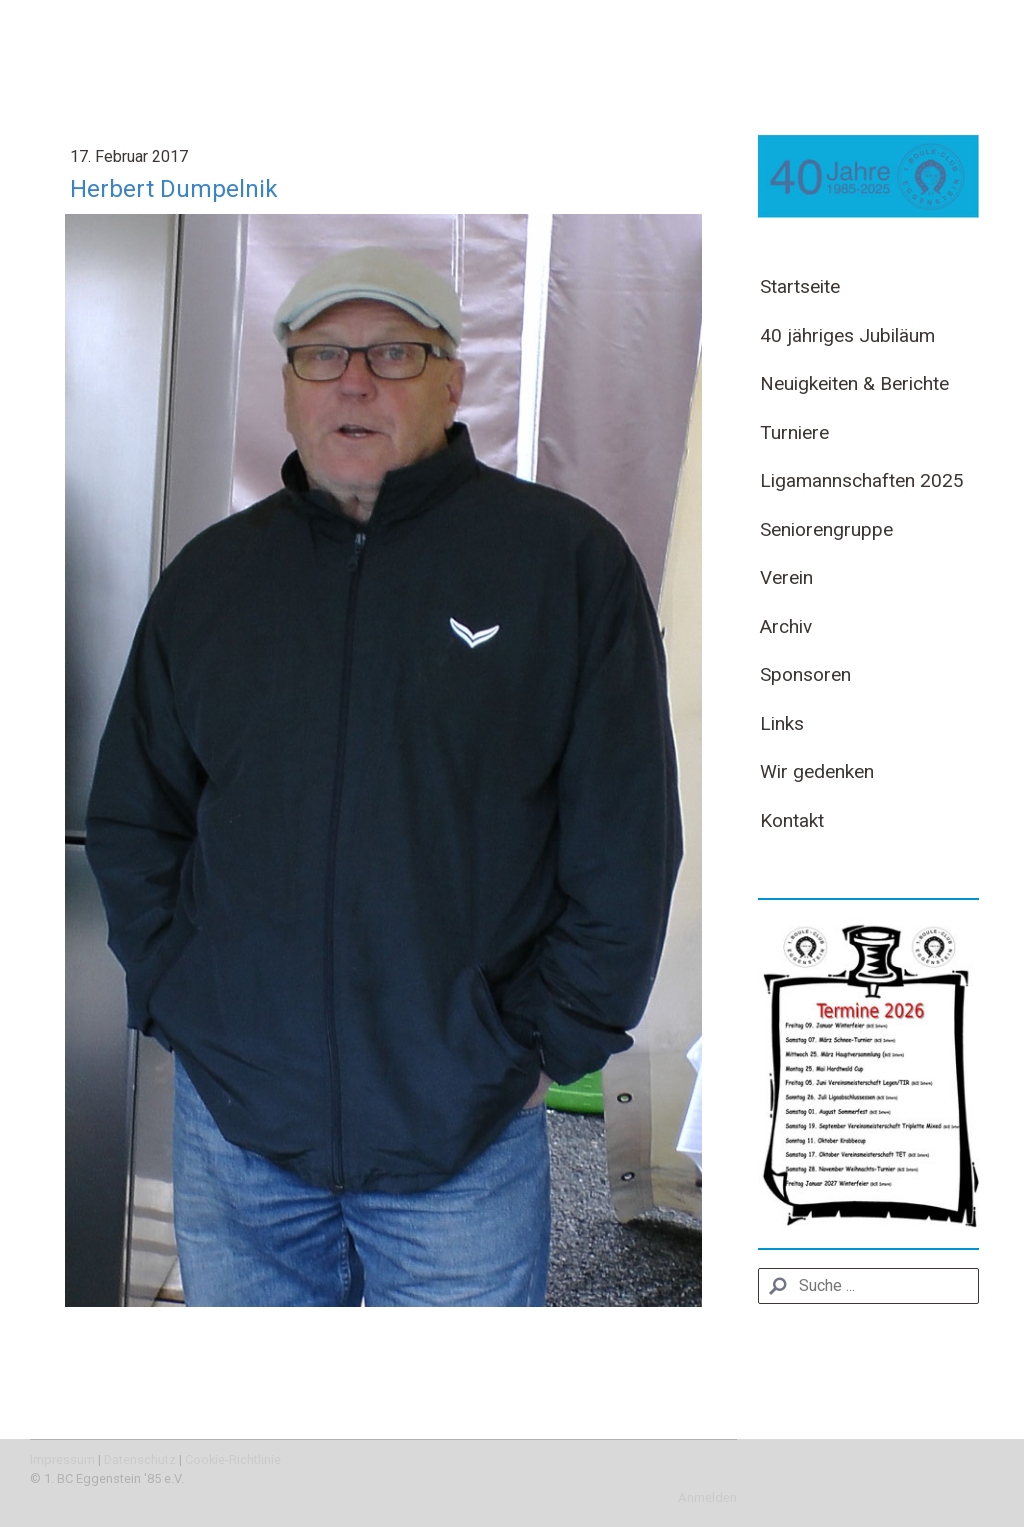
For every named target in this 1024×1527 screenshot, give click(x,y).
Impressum (62, 1459)
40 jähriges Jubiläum (847, 335)
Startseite (800, 286)
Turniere (794, 432)
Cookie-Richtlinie (233, 1459)
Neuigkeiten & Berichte (854, 383)
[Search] (868, 1286)
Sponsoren (805, 674)
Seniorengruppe (826, 529)
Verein (786, 577)
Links (782, 723)
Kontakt (792, 820)
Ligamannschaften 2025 (862, 480)
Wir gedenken (817, 771)
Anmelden (707, 1497)
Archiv (786, 626)
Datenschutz (140, 1459)
